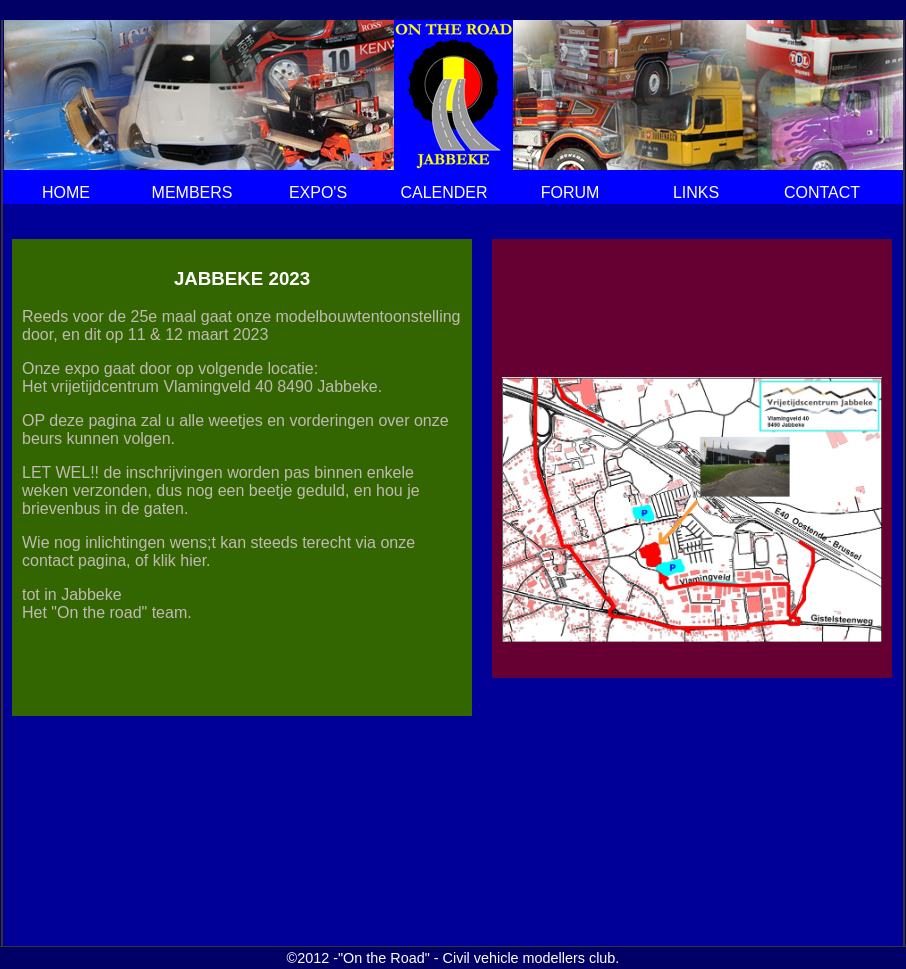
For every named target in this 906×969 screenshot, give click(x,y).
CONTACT (822, 192)
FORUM (570, 192)
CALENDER (443, 192)
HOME (66, 192)
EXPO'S (318, 192)
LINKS (696, 192)
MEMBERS (192, 192)
